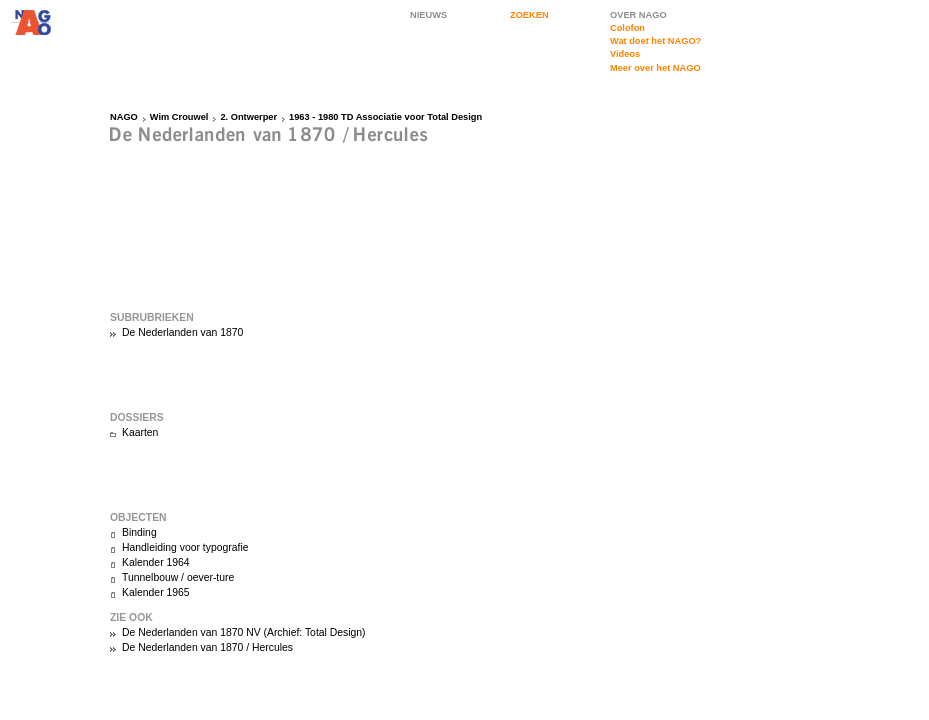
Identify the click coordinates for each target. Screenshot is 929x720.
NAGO (124, 117)
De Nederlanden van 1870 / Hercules (207, 647)
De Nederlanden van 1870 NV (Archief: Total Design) (244, 632)
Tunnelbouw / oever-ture (178, 577)
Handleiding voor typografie (185, 547)
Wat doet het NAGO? (655, 41)
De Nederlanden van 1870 (182, 332)
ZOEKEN (529, 15)
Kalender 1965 (156, 592)
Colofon (627, 28)
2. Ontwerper (248, 117)
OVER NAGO (638, 15)
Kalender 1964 (156, 562)
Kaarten (140, 432)
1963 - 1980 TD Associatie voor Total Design (385, 117)
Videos (625, 54)
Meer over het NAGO (655, 68)
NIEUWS (428, 15)
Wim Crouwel (179, 117)
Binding (139, 532)
